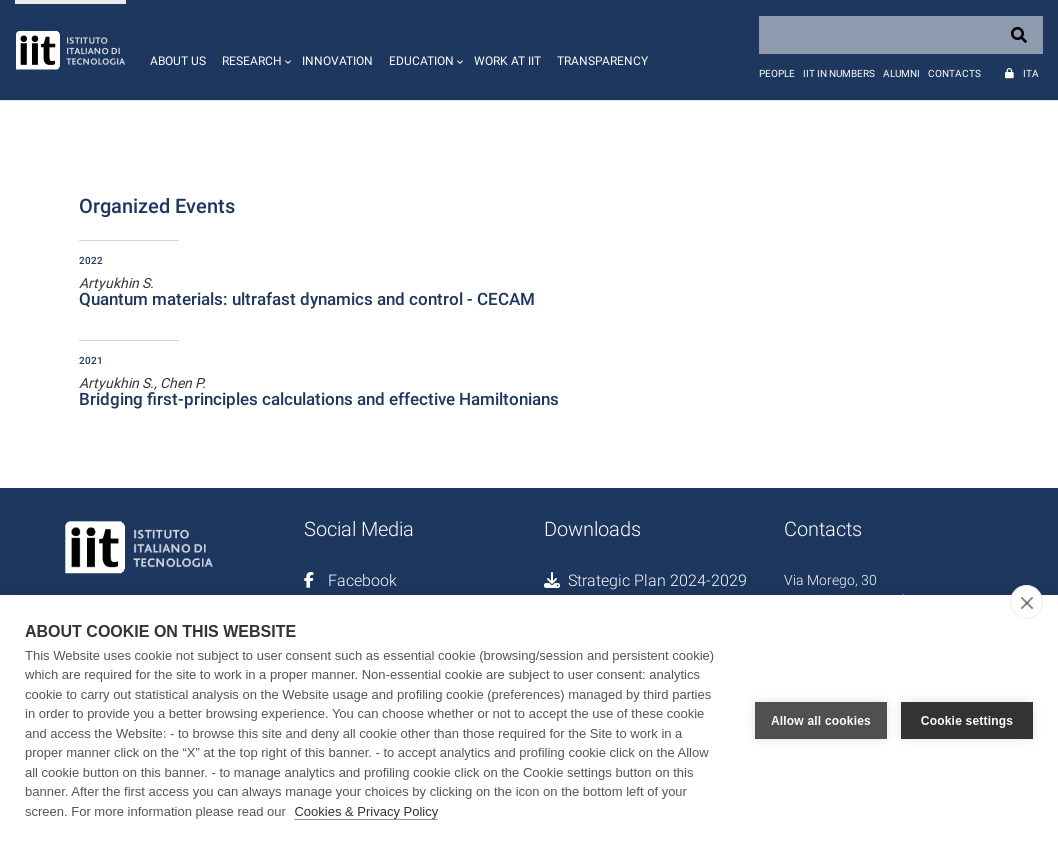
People (777, 73)
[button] (254, 50)
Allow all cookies (821, 720)
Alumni (901, 73)
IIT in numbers (839, 73)
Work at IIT (507, 61)
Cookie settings (967, 720)
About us (178, 61)
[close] (1026, 602)
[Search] (901, 35)
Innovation (337, 61)
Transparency (602, 61)
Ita (1031, 73)
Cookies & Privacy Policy (366, 811)
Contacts (954, 73)
